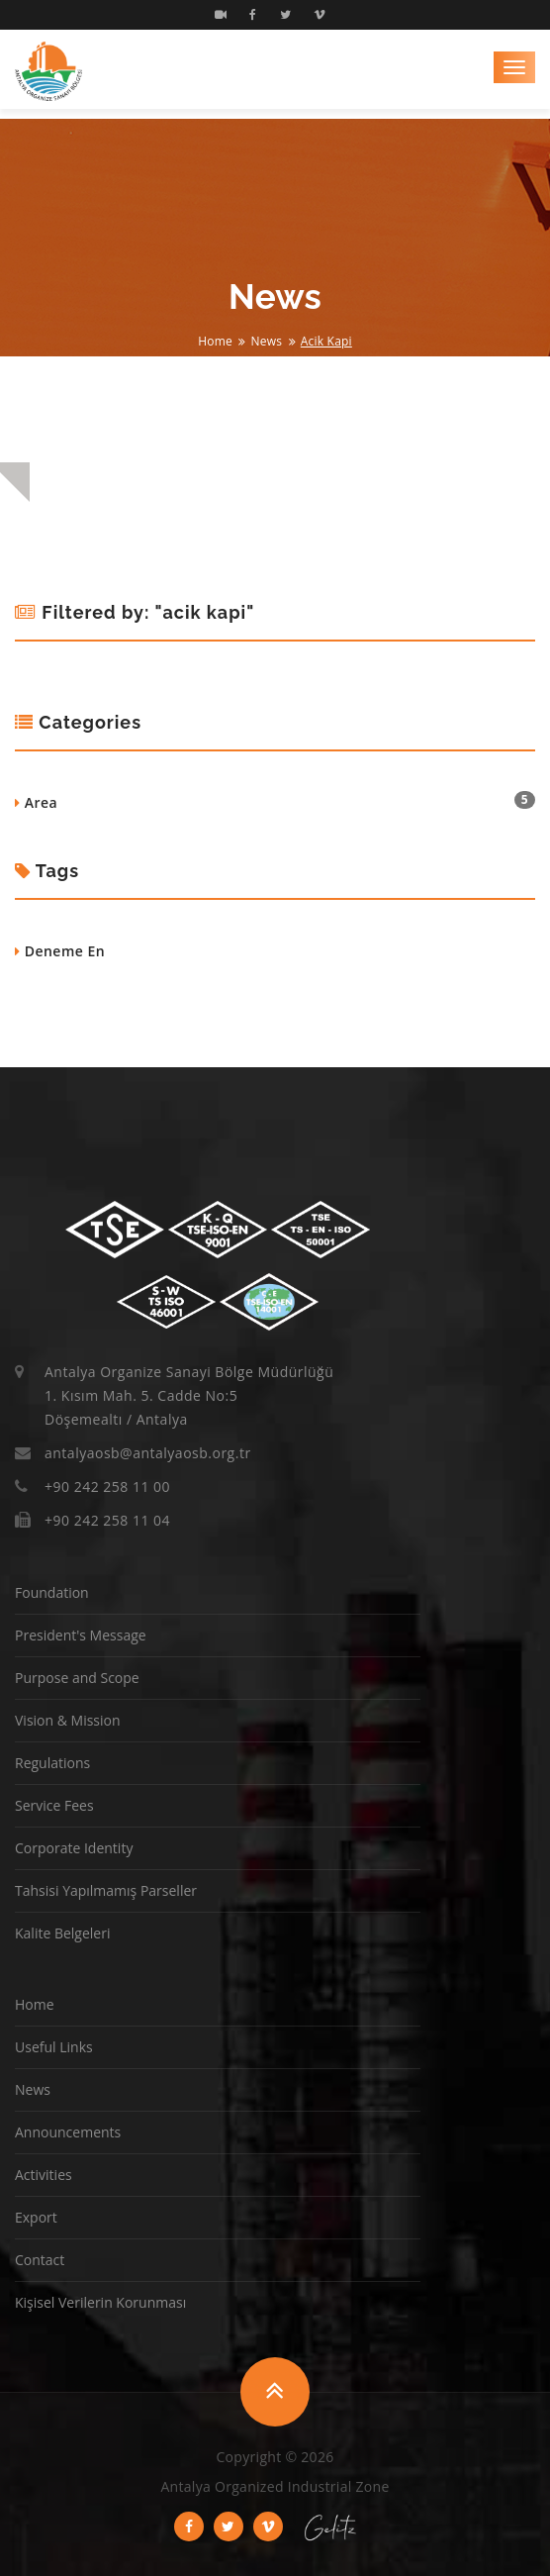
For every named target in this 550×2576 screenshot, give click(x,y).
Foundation (52, 1592)
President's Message (80, 1635)
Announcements (68, 2132)
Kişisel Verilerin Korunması (100, 2302)
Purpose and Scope (77, 1677)
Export (36, 2217)
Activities (43, 2174)
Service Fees (54, 1805)
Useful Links (54, 2046)
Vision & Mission (68, 1720)
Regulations (52, 1762)
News (267, 341)
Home (215, 341)
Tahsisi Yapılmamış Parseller (106, 1890)
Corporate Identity (74, 1847)
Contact (39, 2259)
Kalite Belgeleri (62, 1933)
